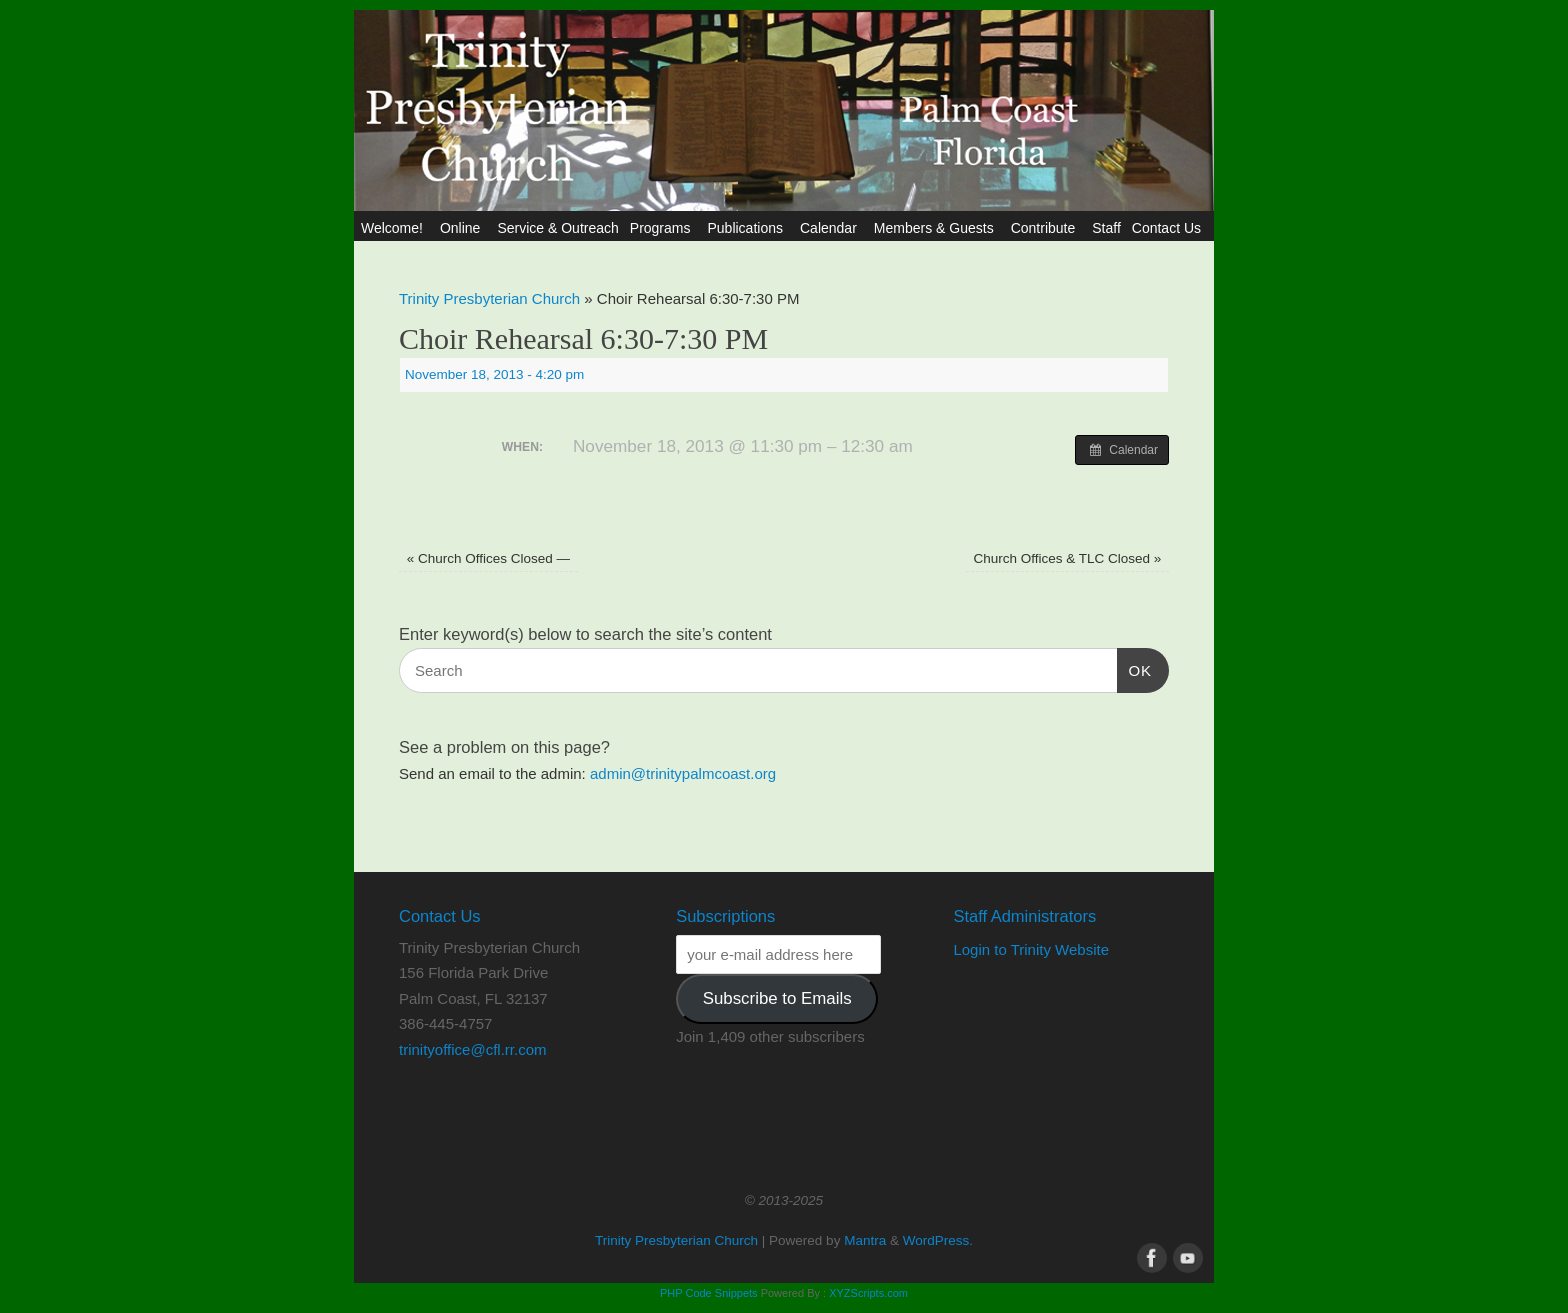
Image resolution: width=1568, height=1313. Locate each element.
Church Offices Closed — (488, 558)
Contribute (1046, 228)
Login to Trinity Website (1031, 949)
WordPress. (938, 1240)
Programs (663, 228)
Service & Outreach (557, 228)
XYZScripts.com (868, 1293)
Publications (748, 228)
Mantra (865, 1240)
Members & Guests (937, 228)
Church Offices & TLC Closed (1067, 558)
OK (1135, 668)
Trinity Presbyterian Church (489, 298)
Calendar (831, 228)
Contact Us (1169, 228)
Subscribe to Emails (777, 998)
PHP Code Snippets (709, 1293)
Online (463, 228)
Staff (1106, 228)
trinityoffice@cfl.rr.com (472, 1049)
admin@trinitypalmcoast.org (683, 773)
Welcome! (395, 228)
